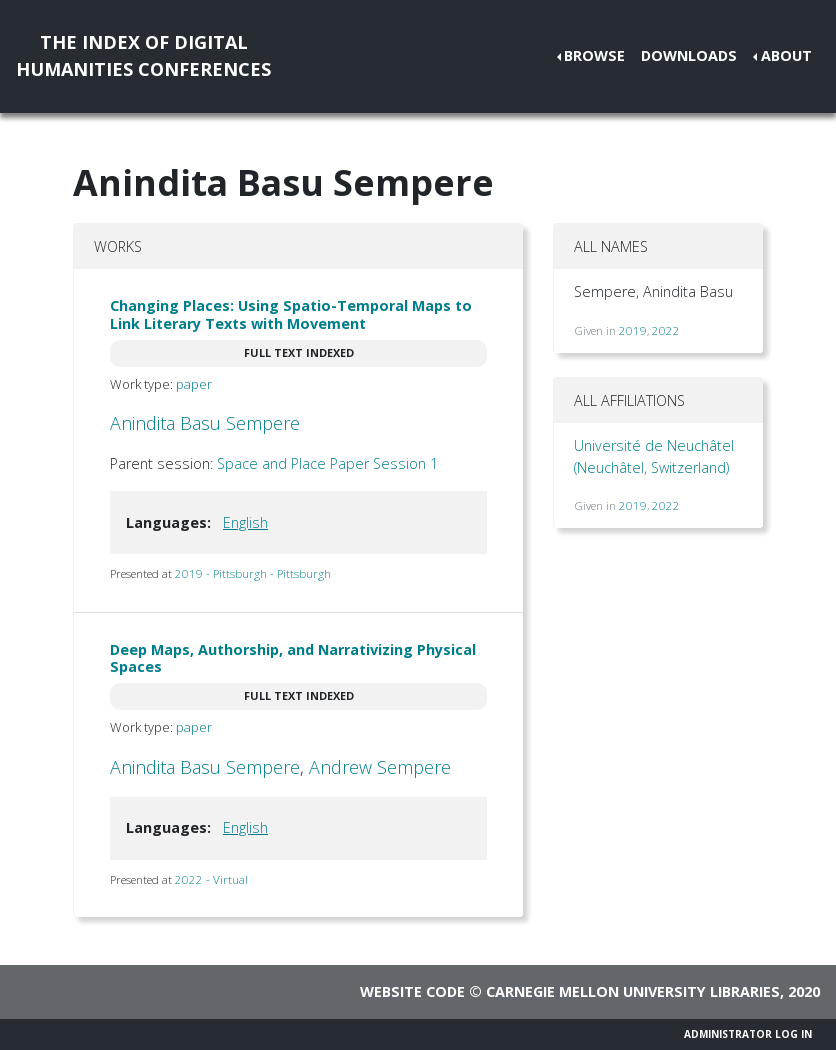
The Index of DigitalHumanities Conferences (143, 55)
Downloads (689, 55)
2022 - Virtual (211, 879)
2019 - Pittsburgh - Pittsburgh (253, 573)
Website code (412, 991)
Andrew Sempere (380, 767)
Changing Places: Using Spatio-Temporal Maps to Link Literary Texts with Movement (291, 314)
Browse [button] (594, 55)
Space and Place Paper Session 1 (327, 463)
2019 (633, 330)
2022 (666, 330)
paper (194, 384)
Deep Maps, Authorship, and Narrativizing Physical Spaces (293, 658)
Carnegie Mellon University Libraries (633, 991)
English (245, 522)
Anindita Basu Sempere (205, 423)
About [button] (786, 55)
